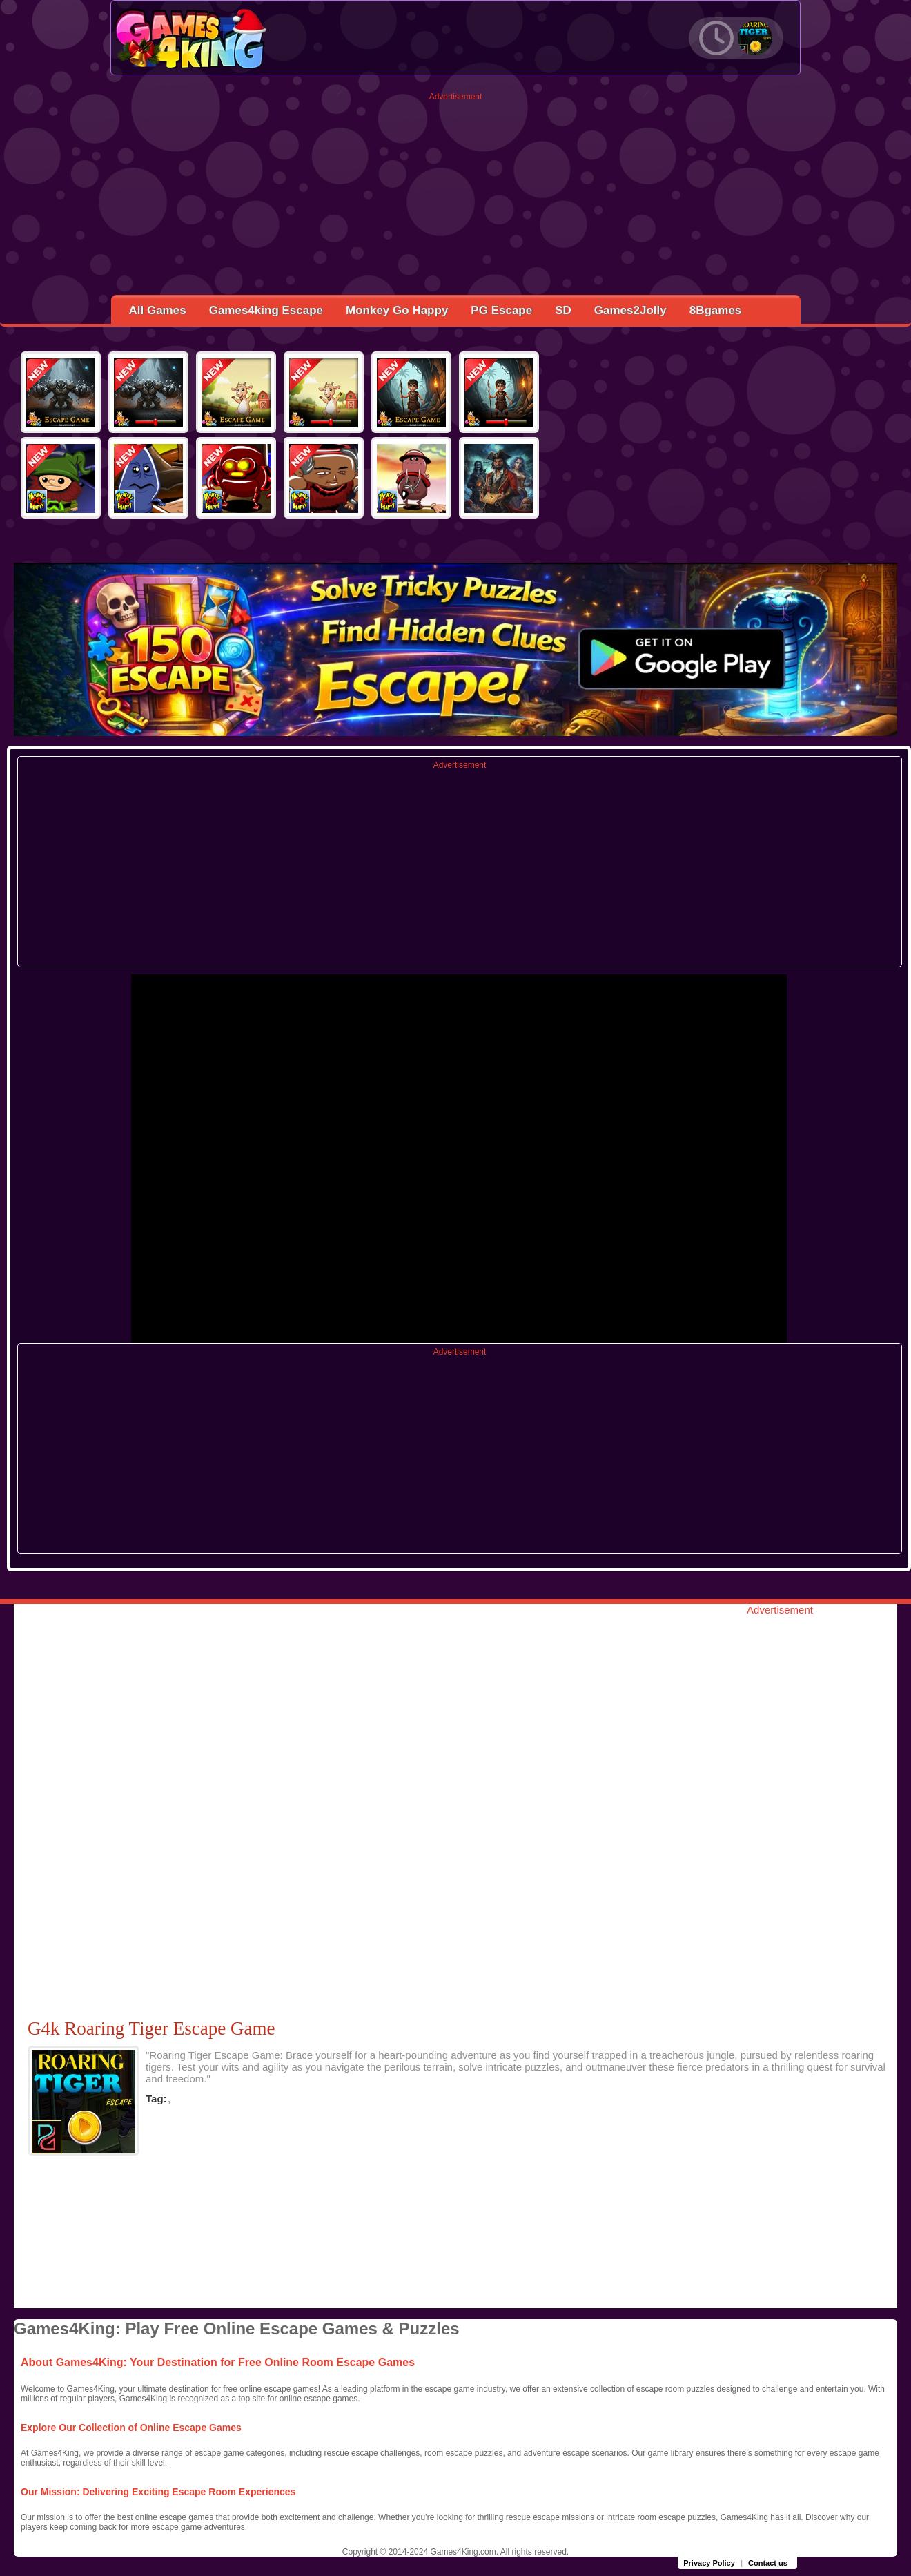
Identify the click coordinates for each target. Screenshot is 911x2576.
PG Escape (501, 310)
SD (563, 310)
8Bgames (715, 310)
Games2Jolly (630, 310)
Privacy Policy (709, 2563)
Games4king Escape (266, 310)
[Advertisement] (456, 198)
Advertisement (455, 96)
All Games (157, 310)
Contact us (767, 2563)
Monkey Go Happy (397, 310)
